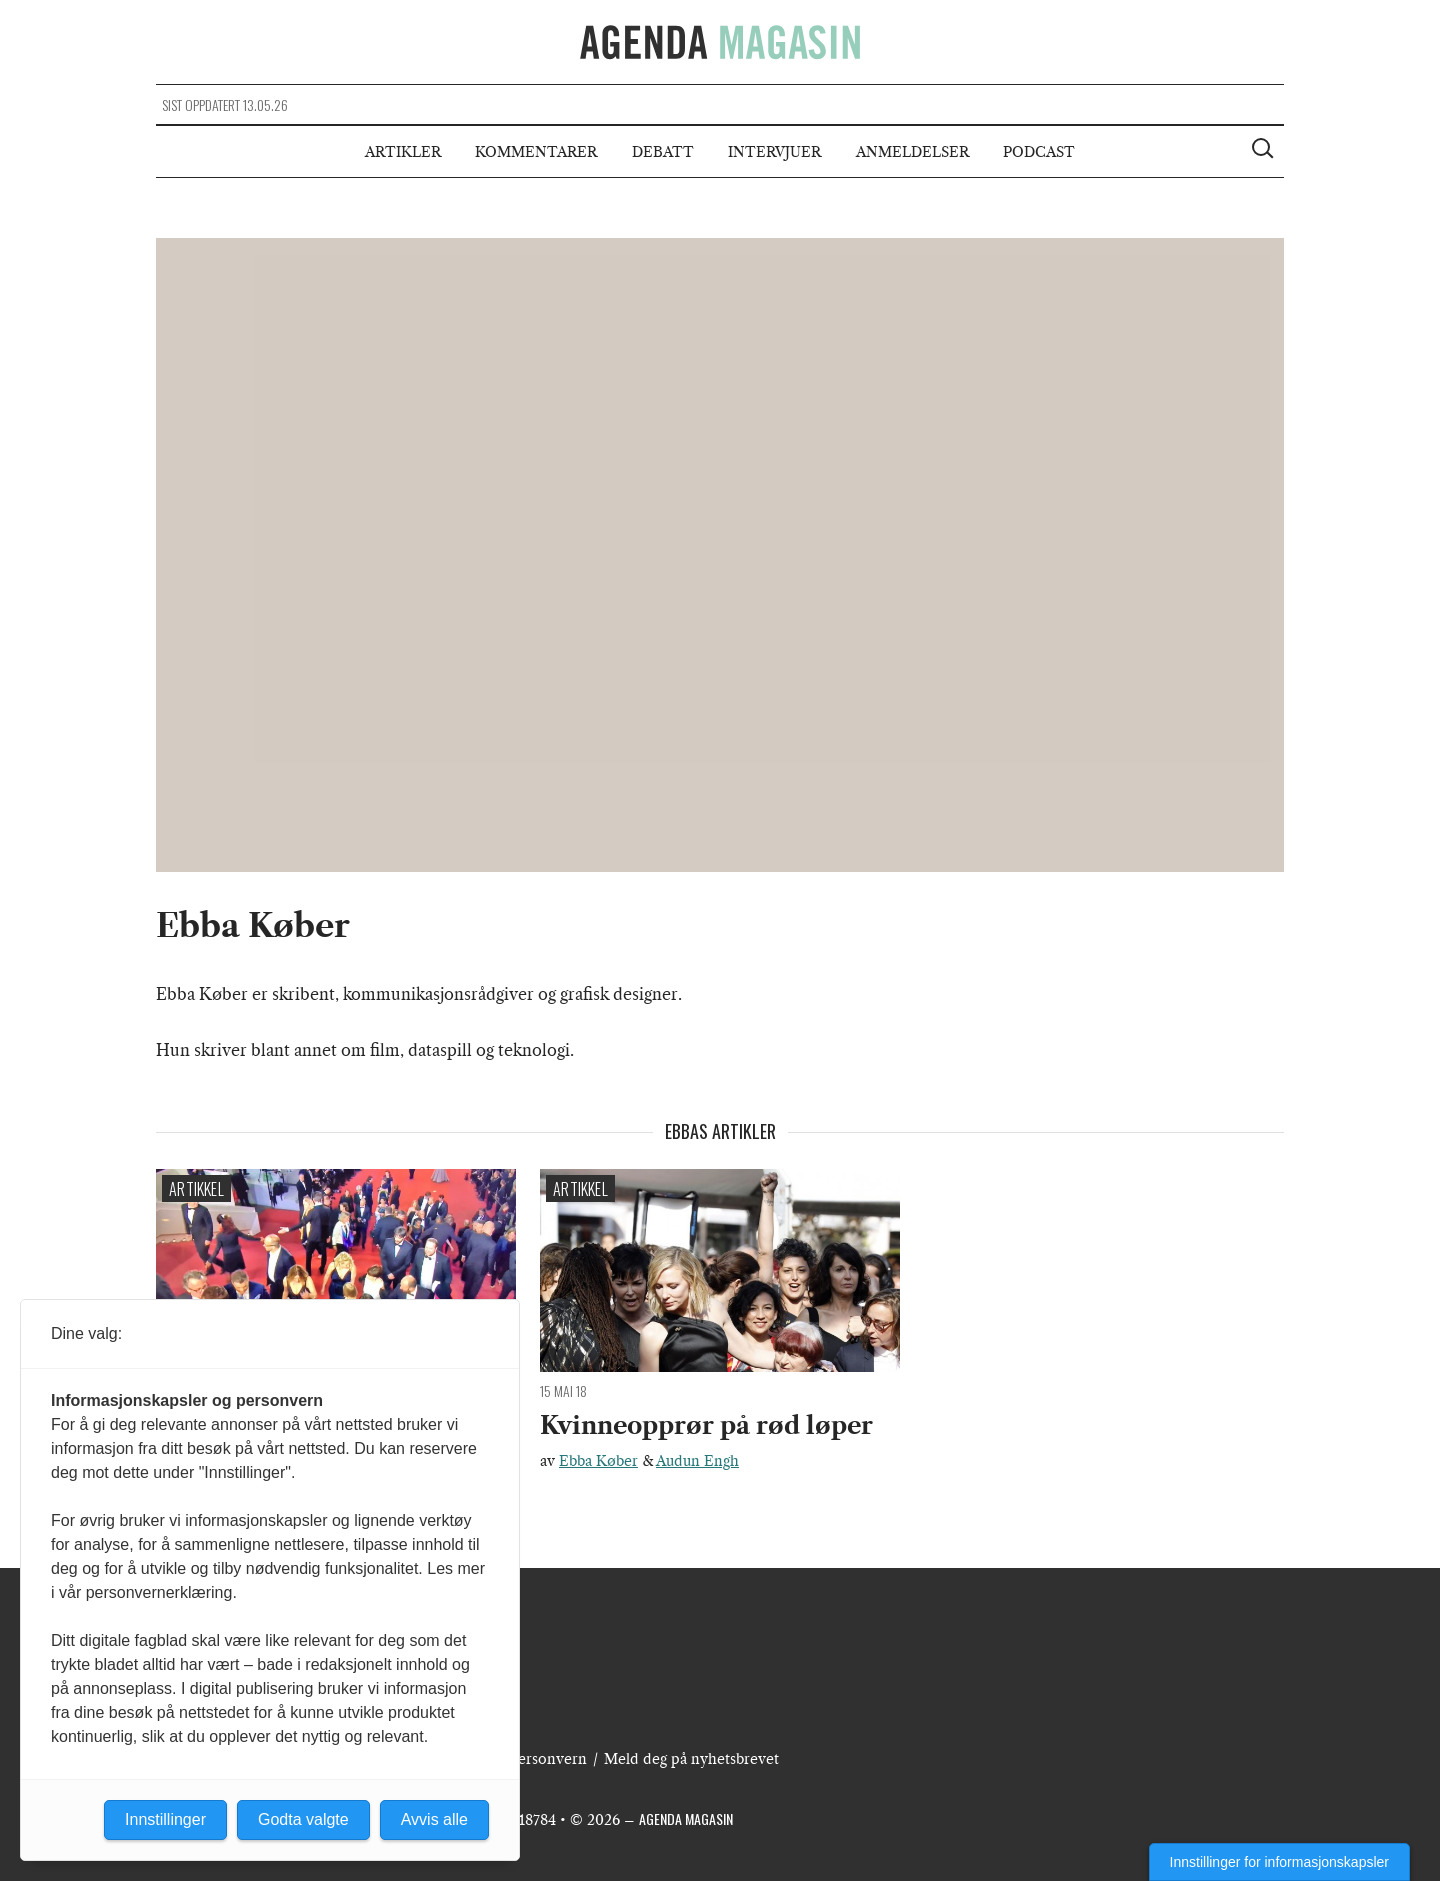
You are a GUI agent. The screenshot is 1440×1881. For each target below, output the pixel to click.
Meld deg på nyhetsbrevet (691, 1759)
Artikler (403, 152)
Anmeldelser (912, 152)
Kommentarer (536, 152)
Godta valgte (303, 1819)
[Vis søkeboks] (1265, 151)
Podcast (1039, 152)
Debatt (663, 152)
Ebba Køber (598, 1461)
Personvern (548, 1759)
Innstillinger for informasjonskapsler (1279, 1862)
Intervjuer (774, 152)
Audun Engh (697, 1461)
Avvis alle (434, 1819)
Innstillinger (165, 1819)
